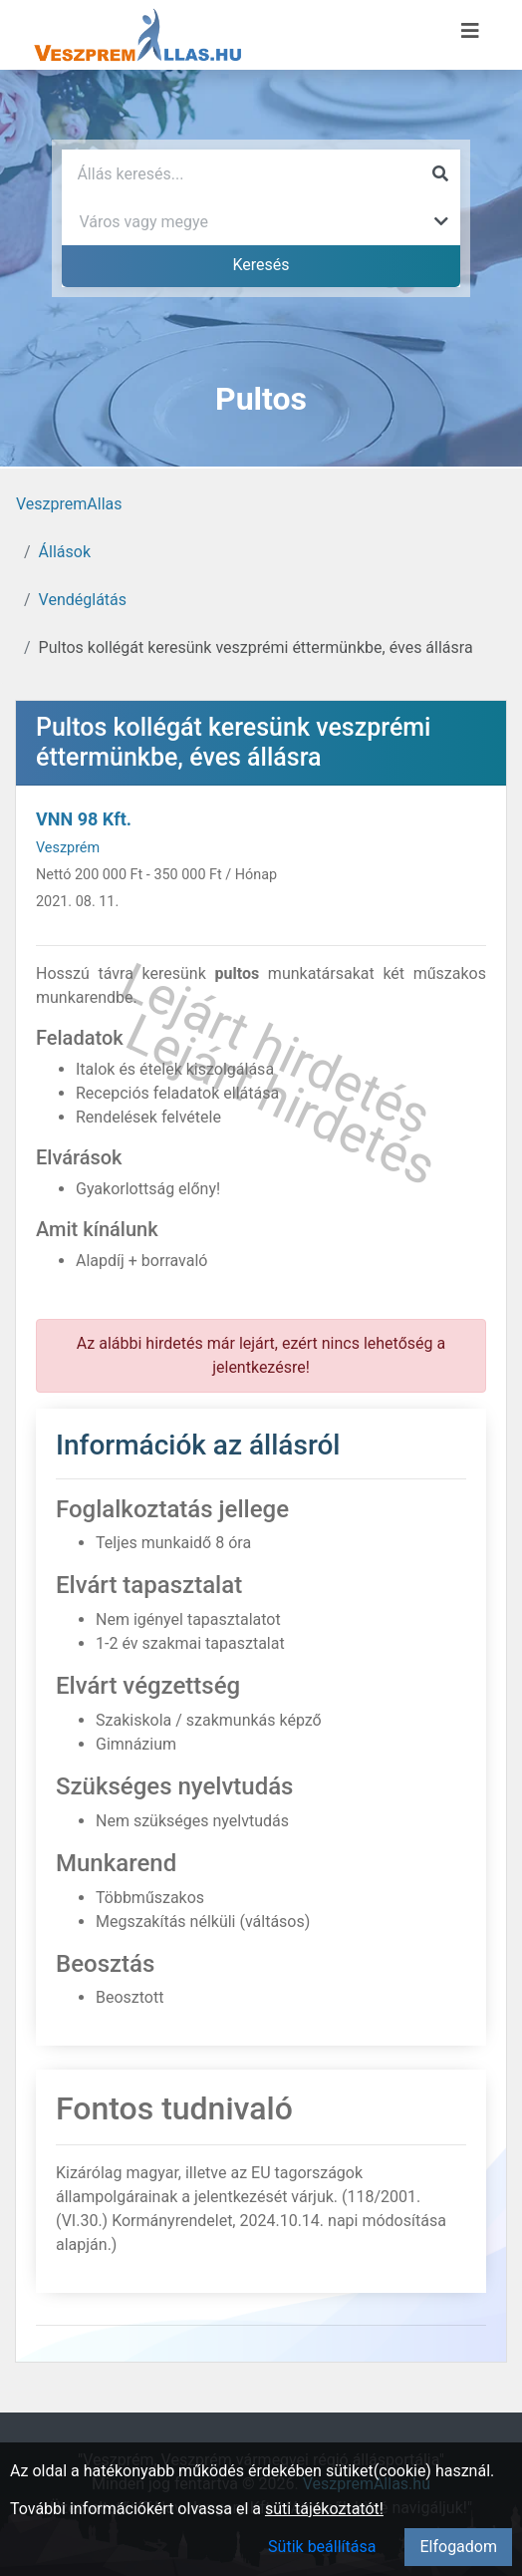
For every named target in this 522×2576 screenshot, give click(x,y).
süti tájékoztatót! (324, 2508)
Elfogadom (458, 2546)
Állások (65, 551)
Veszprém (68, 847)
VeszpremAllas (69, 503)
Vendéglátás (83, 599)
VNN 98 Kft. (83, 818)
